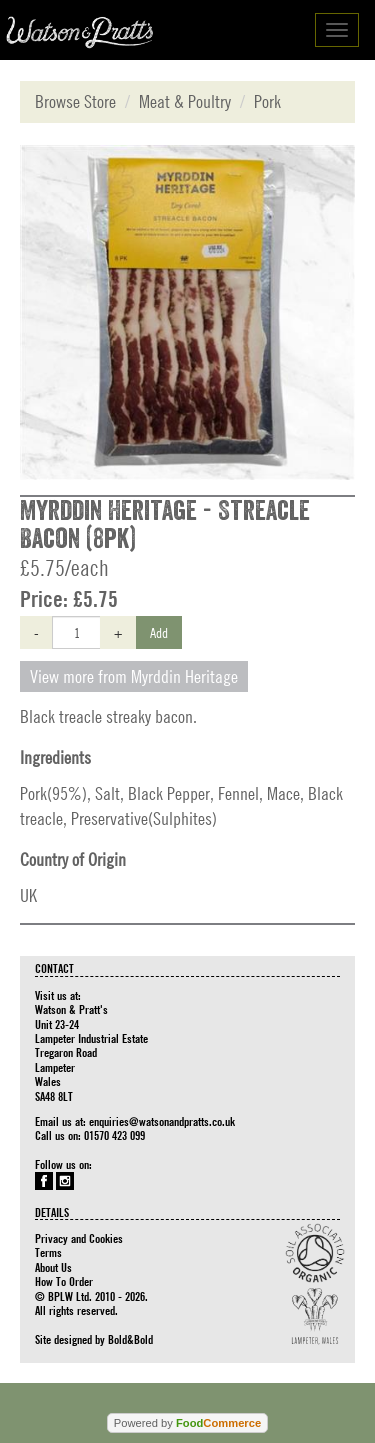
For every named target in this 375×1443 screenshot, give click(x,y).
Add (159, 632)
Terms (48, 1252)
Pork (267, 101)
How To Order (64, 1281)
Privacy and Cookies (79, 1238)
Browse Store (75, 101)
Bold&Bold (130, 1339)
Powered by (187, 1423)
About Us (53, 1267)
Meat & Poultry (185, 101)
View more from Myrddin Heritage (134, 676)
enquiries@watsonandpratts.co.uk (162, 1121)
